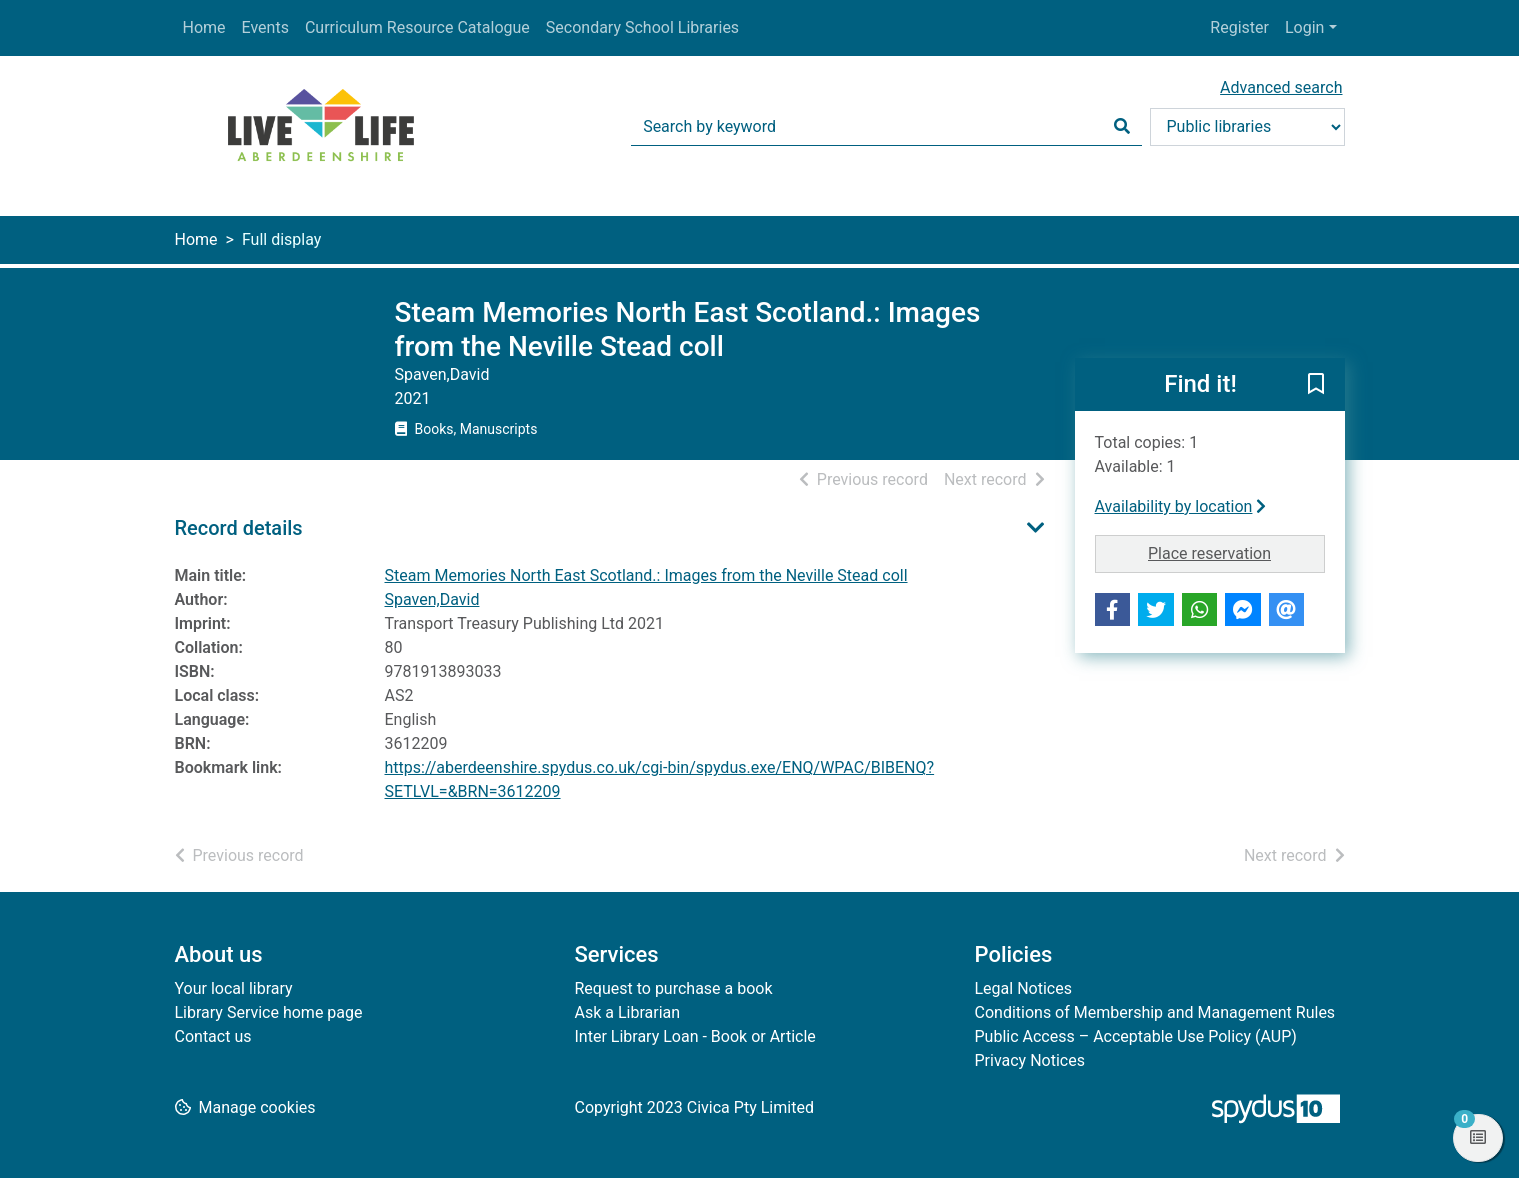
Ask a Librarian (628, 1012)
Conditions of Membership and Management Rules (1155, 1012)
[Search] (1122, 127)
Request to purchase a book (674, 988)
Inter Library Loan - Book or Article (695, 1036)
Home (204, 27)
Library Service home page (269, 1012)
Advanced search (1281, 87)
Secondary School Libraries (642, 27)
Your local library (234, 988)
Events (265, 27)
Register (1239, 27)
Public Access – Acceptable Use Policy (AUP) (1136, 1036)
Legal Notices (1023, 988)
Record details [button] (239, 528)
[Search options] (1247, 127)
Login (1304, 27)
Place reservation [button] (1236, 552)
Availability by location (1181, 506)
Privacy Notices (1030, 1060)
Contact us (213, 1036)
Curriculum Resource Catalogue (417, 27)
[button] (1316, 386)
